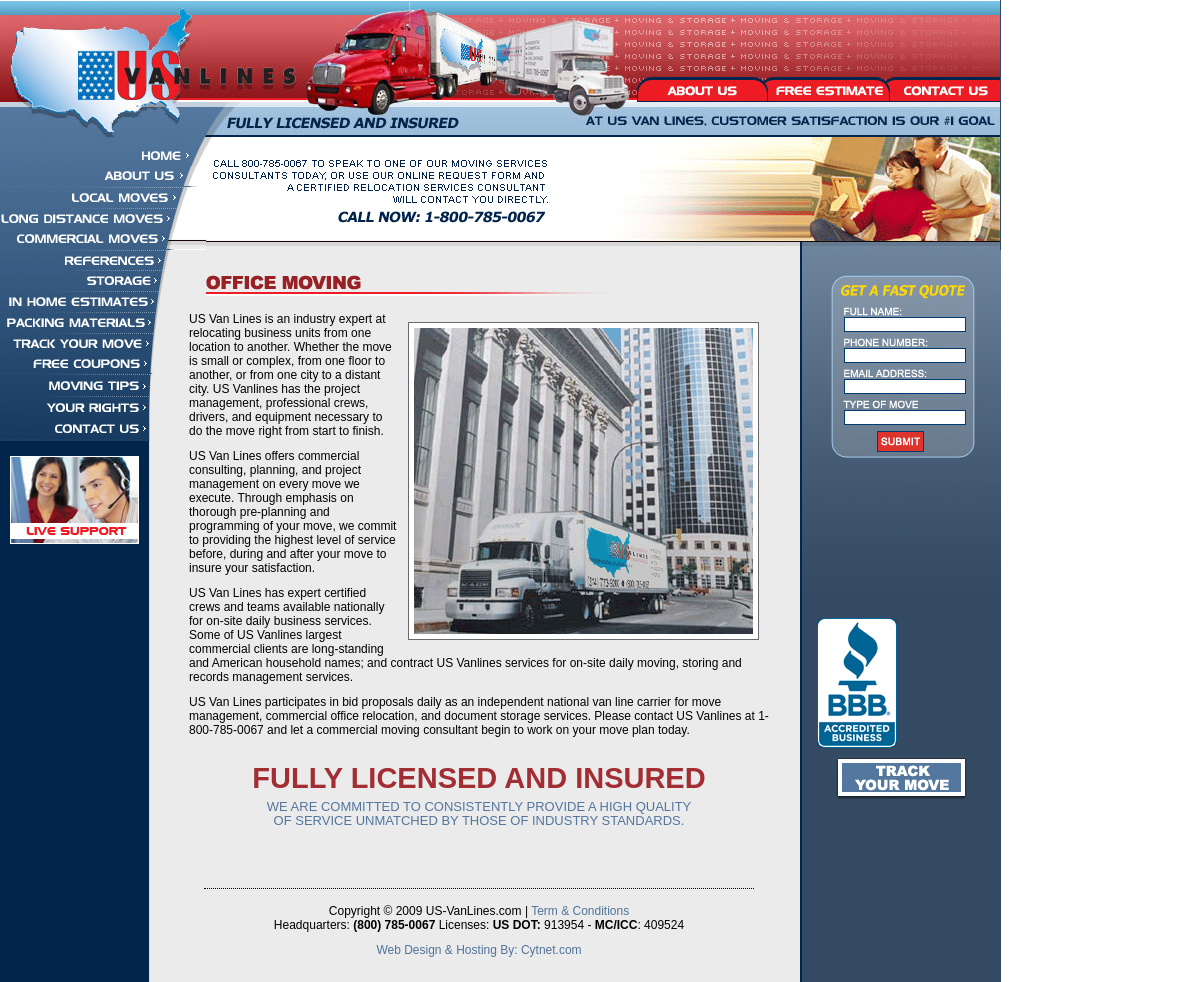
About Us (701, 87)
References (84, 260)
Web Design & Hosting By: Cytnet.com (478, 950)
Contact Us (943, 87)
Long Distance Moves (103, 218)
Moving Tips (84, 385)
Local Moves (103, 197)
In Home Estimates (84, 301)
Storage (84, 280)
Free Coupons (84, 364)
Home (103, 155)
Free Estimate (827, 87)
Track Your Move (84, 343)
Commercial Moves (103, 239)
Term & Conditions (580, 911)
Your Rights (84, 407)
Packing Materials (84, 322)
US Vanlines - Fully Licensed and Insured (165, 68)
